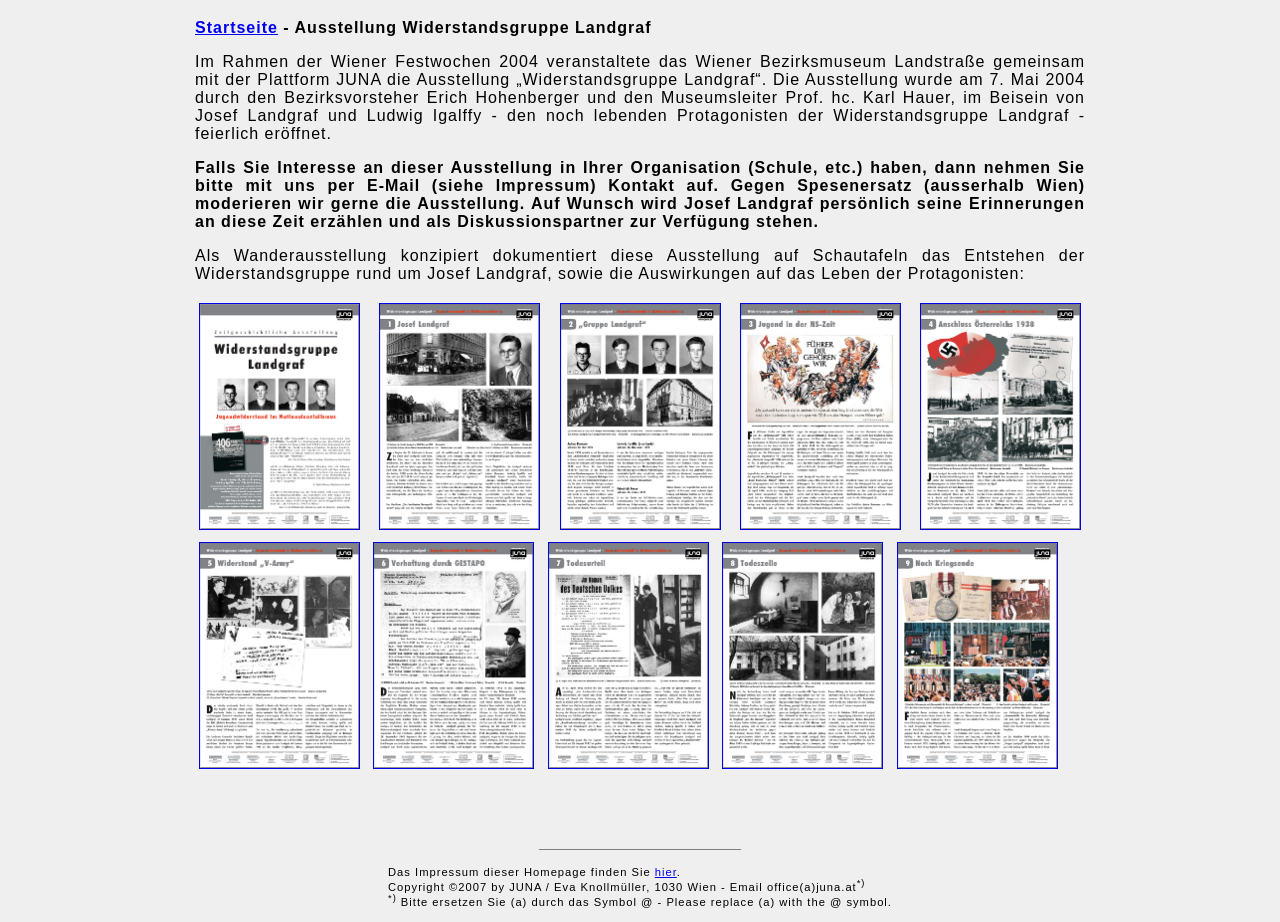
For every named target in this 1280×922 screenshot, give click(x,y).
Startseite (236, 27)
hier (666, 872)
